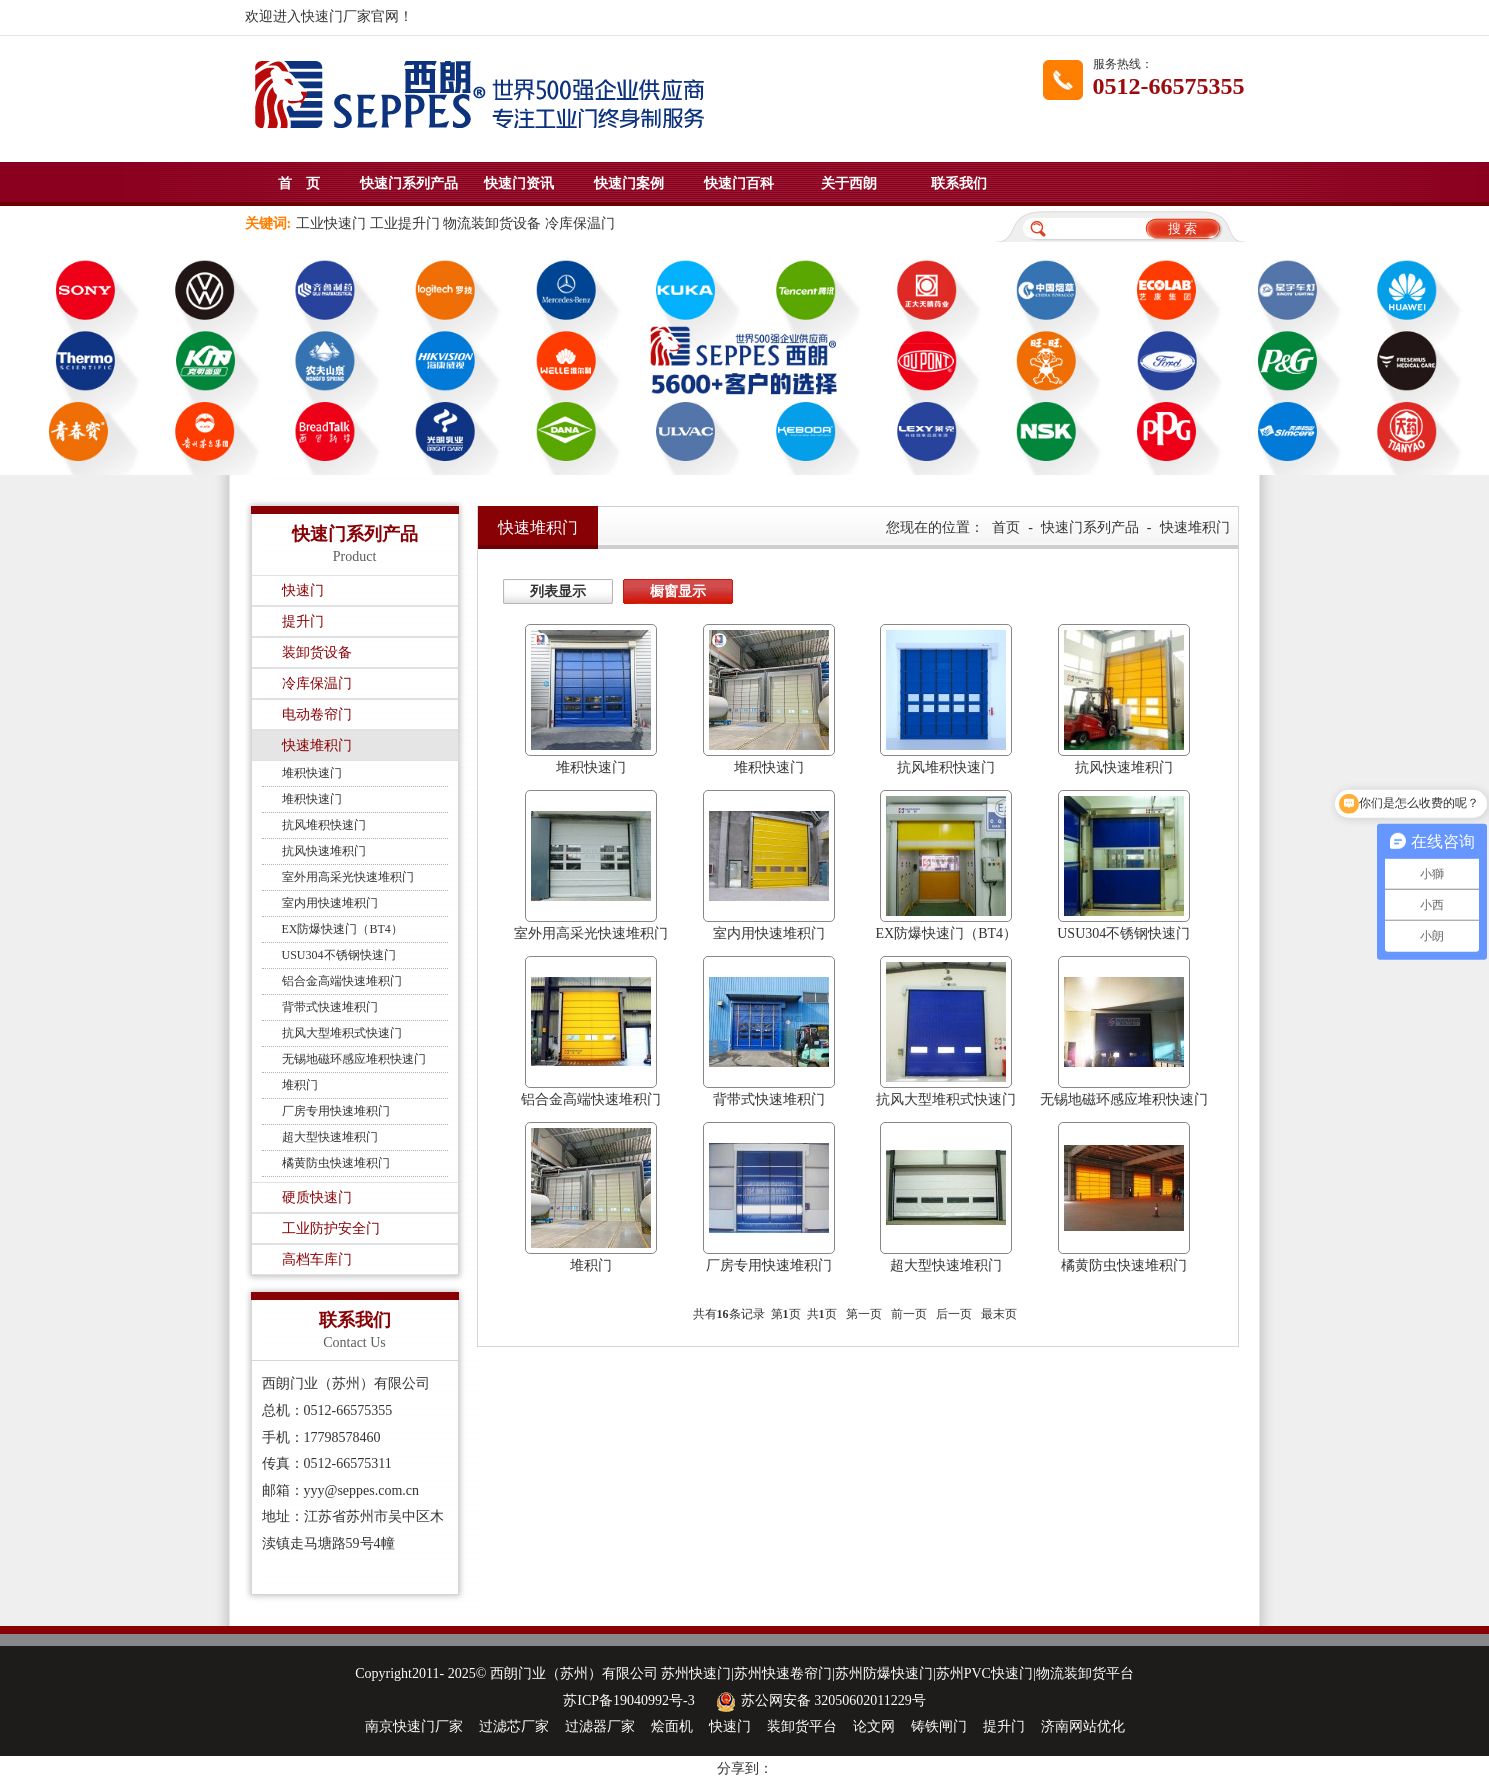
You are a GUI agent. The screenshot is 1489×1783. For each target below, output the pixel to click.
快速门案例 (629, 183)
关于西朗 (849, 183)
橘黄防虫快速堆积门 (336, 1163)
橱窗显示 (678, 591)
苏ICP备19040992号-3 (628, 1700)
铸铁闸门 (939, 1726)
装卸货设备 (317, 652)
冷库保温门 (317, 683)
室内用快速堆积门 (330, 903)
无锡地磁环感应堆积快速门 (354, 1059)
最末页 (999, 1314)
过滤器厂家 (600, 1726)
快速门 (303, 590)
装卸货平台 (802, 1726)
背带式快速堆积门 (330, 1007)
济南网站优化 (1083, 1726)
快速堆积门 (317, 745)
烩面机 (672, 1726)
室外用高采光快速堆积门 (348, 877)
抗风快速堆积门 (324, 851)
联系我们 (959, 183)
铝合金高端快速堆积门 (342, 981)
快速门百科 (739, 183)
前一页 (909, 1314)
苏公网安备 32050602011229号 (818, 1700)
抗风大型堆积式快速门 (342, 1033)
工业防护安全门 (331, 1228)
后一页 (954, 1314)
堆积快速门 (312, 773)
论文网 (874, 1726)
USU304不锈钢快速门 (339, 955)
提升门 (303, 621)
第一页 (864, 1314)
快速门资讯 (519, 183)
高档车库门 (317, 1259)
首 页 (299, 183)
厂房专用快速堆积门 (336, 1111)
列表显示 (558, 591)
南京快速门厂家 (414, 1726)
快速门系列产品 (409, 183)
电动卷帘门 (317, 714)
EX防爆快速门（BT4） (342, 929)
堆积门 (300, 1085)
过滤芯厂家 (514, 1726)
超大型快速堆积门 (330, 1137)
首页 (1006, 527)
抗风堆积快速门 (324, 825)
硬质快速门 (317, 1197)
